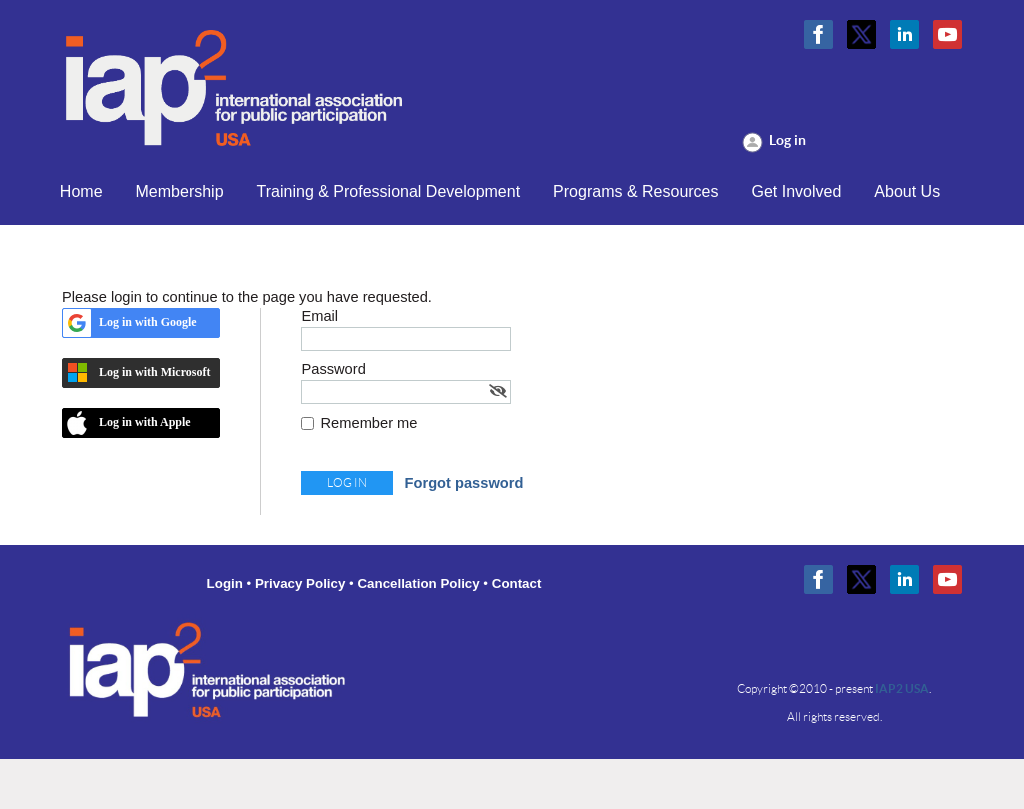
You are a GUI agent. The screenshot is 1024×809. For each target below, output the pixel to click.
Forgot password (464, 483)
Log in (787, 140)
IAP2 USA (902, 688)
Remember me (369, 423)
